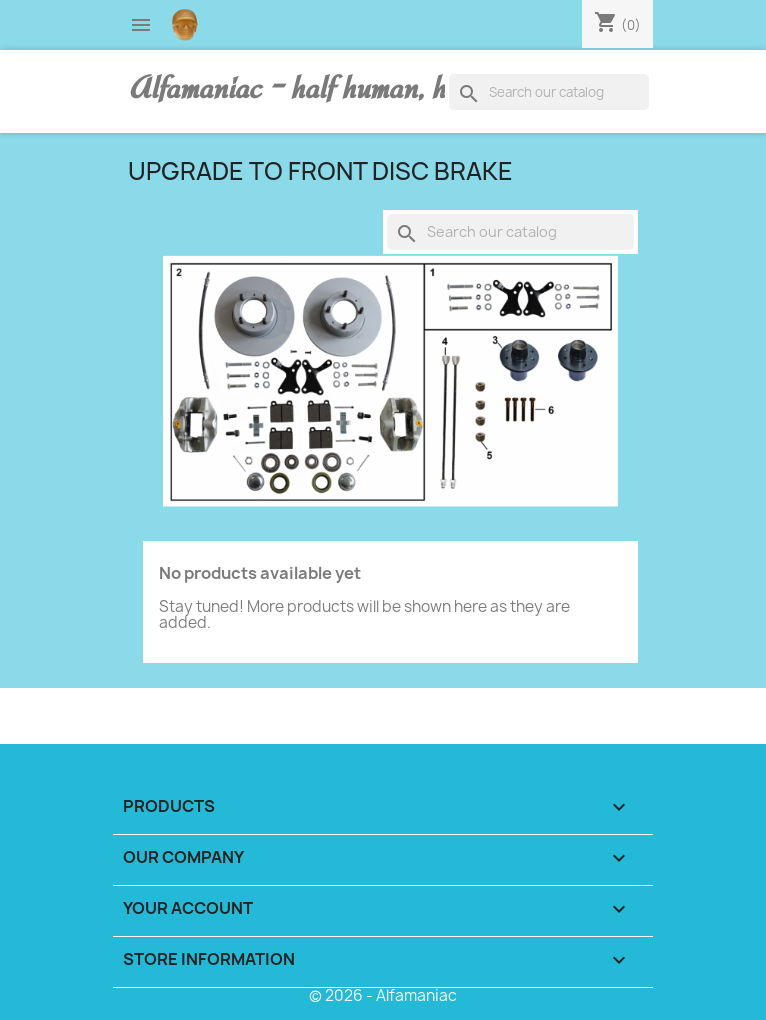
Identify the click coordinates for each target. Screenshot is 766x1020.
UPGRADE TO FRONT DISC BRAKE (320, 171)
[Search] (549, 92)
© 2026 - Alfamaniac (383, 995)
